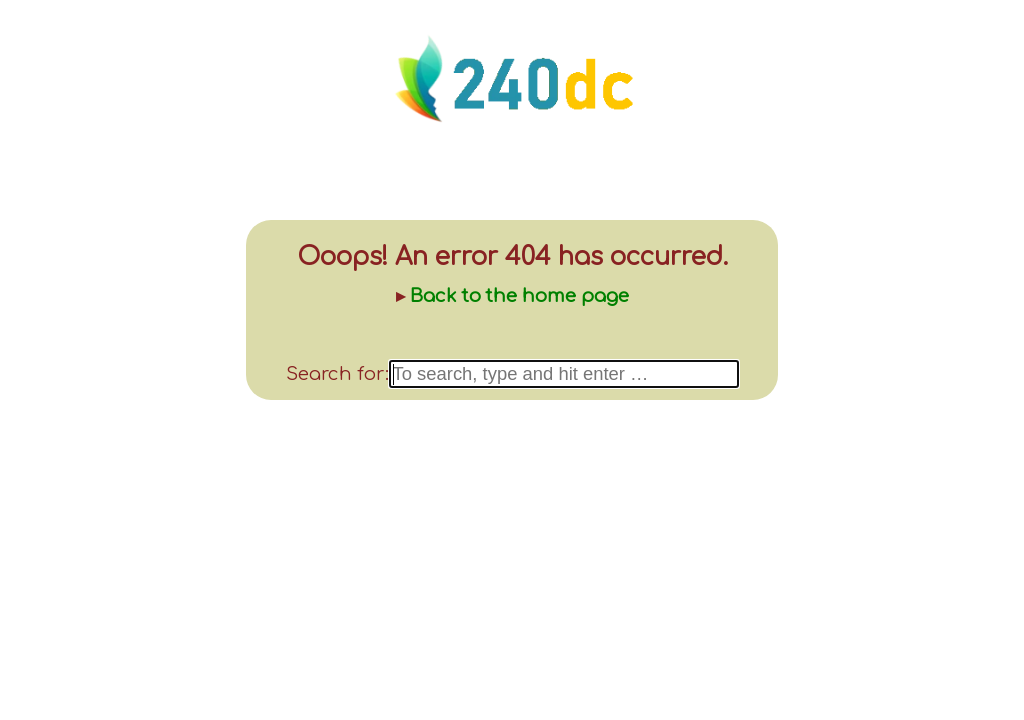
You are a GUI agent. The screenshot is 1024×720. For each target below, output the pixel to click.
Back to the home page (519, 296)
